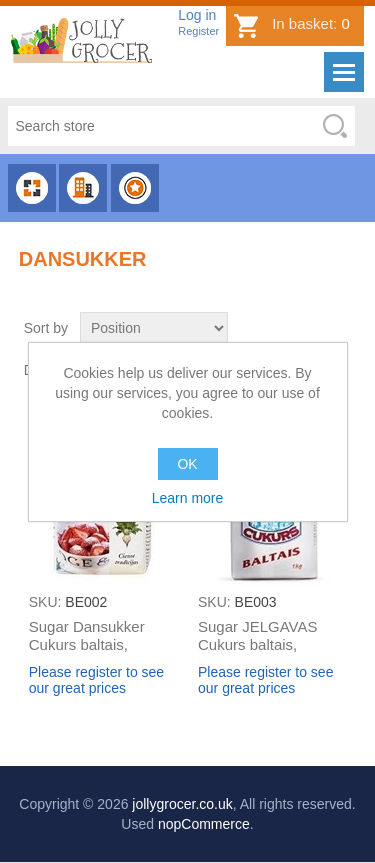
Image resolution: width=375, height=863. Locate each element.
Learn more (188, 498)
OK (187, 464)
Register (198, 31)
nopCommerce (204, 824)
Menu (344, 72)
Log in (197, 15)
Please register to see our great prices (96, 680)
